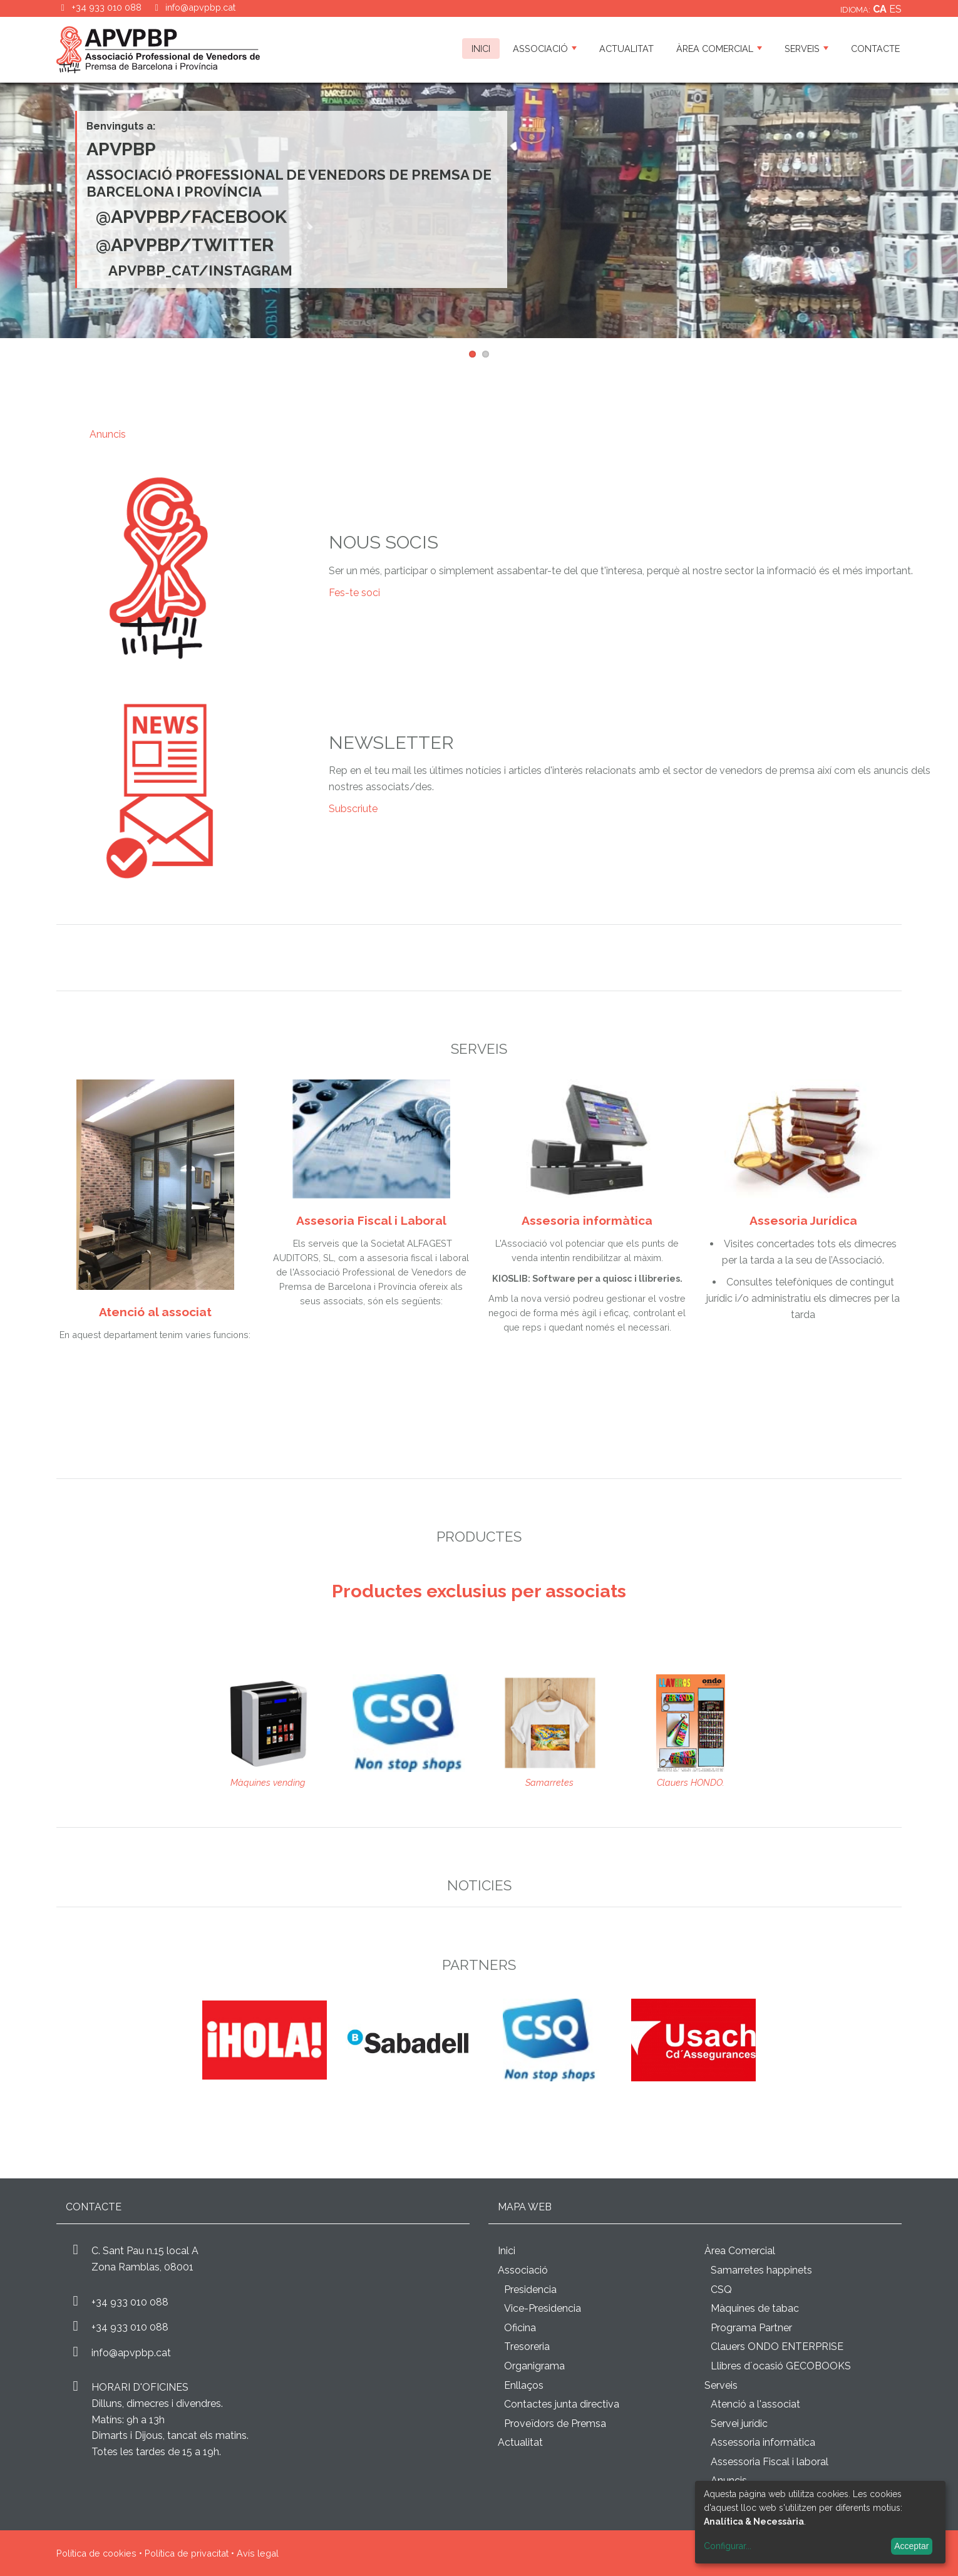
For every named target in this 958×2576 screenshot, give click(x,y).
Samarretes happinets (761, 2270)
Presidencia (530, 2289)
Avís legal (258, 2553)
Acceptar (911, 2546)
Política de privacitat (187, 2553)
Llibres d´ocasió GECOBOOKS (781, 2366)
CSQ (721, 2289)
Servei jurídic (739, 2423)
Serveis (806, 48)
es (895, 9)
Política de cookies (96, 2553)
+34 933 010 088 (129, 2302)
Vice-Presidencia (542, 2308)
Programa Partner (751, 2328)
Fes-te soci (354, 593)
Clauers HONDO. (690, 1782)
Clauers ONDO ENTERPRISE (777, 2346)
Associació (545, 48)
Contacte (875, 48)
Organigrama (534, 2366)
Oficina (520, 2328)
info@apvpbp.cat (200, 7)
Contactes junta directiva (561, 2404)
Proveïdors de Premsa (555, 2423)
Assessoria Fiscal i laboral (769, 2462)
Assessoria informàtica (763, 2442)
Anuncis (108, 434)
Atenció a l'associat (755, 2404)
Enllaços (523, 2385)
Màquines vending (268, 1782)
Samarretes (549, 1782)
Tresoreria (527, 2346)
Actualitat (626, 48)
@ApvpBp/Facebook (191, 216)
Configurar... (727, 2546)
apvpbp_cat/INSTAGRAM (200, 270)
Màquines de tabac (755, 2308)
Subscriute (353, 809)
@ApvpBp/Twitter (185, 244)
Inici (480, 48)
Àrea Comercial (719, 48)
